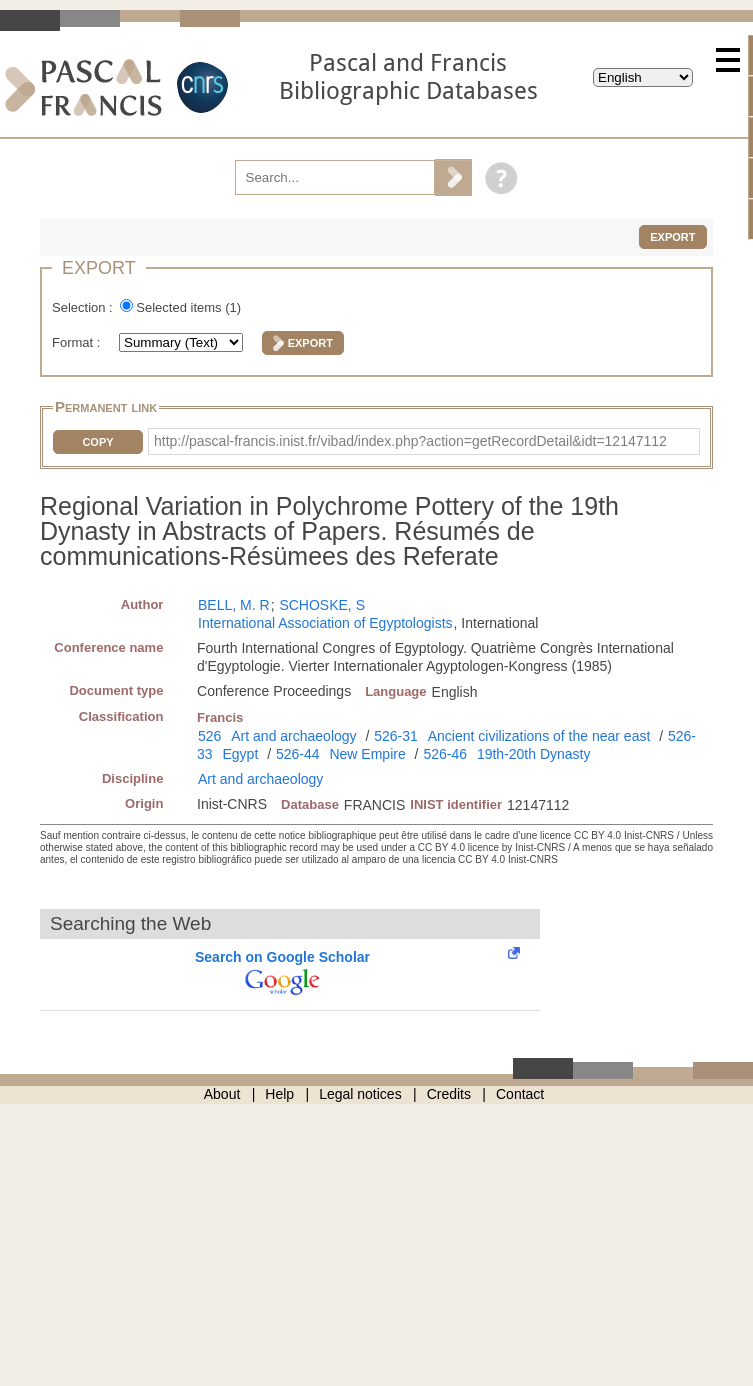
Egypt (241, 754)
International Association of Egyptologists (325, 623)
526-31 (396, 736)
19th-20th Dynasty (534, 754)
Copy (97, 442)
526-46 (445, 754)
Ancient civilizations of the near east (539, 736)
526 (209, 736)
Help (279, 1094)
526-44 (298, 754)
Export (672, 237)
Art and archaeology (293, 736)
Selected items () (188, 307)
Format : (78, 342)
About (222, 1094)
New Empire (367, 754)
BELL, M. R (234, 605)
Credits (449, 1094)
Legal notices (360, 1094)
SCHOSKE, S (322, 605)
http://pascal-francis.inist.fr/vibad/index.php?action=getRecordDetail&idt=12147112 (410, 441)
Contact (520, 1094)
